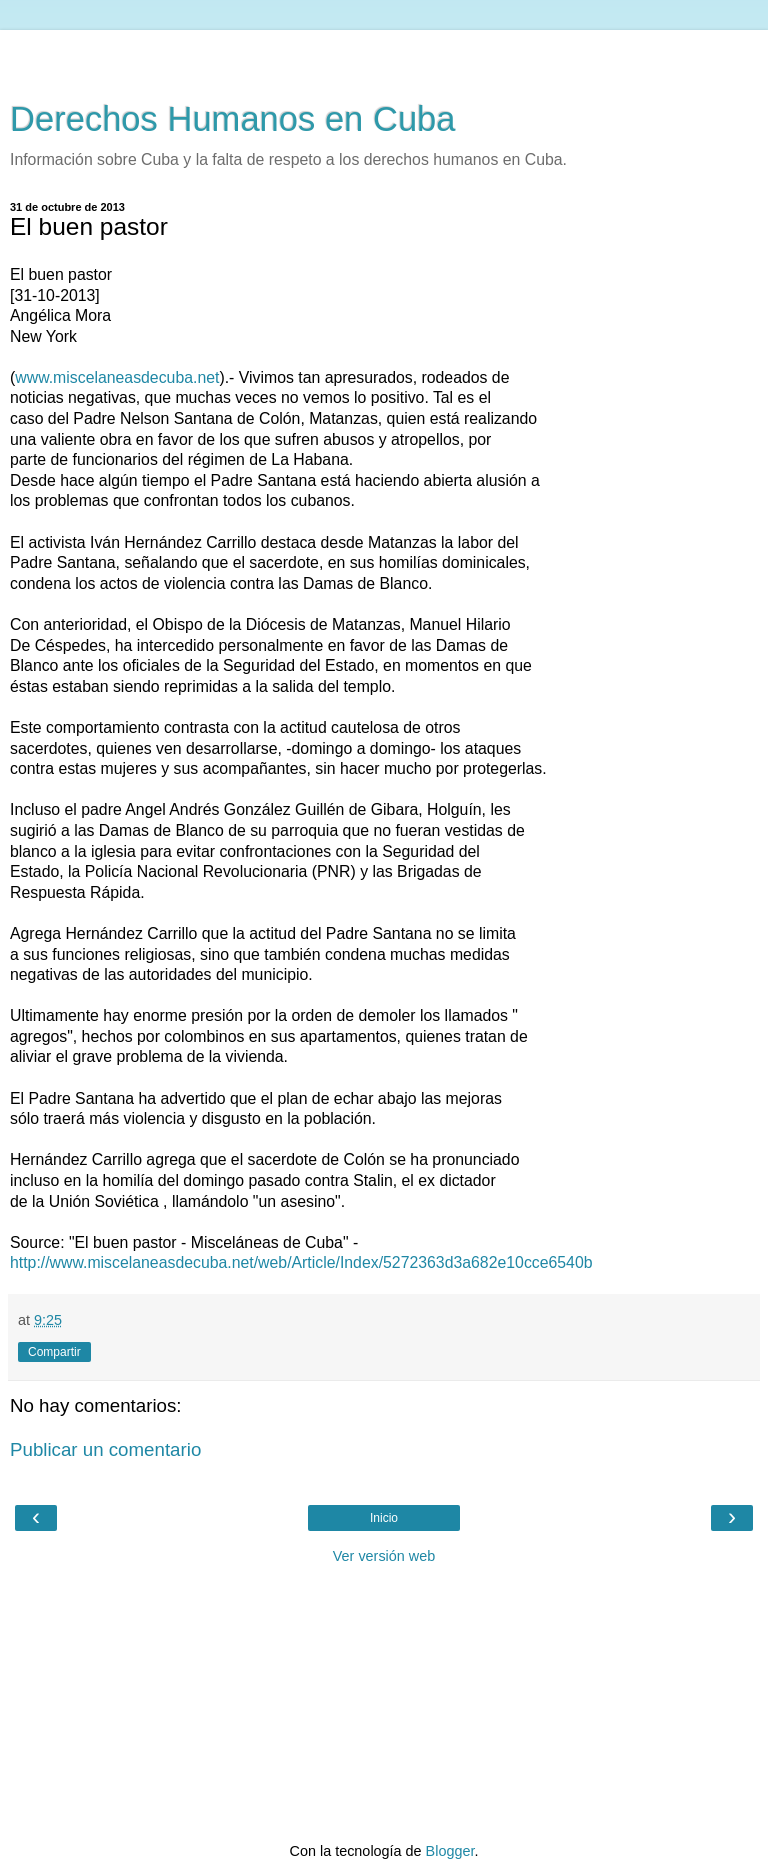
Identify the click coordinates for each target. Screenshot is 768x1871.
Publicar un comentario (105, 1449)
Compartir (54, 1352)
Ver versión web (384, 1556)
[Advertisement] (384, 55)
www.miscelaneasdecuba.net (117, 377)
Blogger (450, 1851)
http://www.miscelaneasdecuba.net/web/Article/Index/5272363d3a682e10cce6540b (301, 1262)
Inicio (384, 1518)
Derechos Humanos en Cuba (233, 119)
